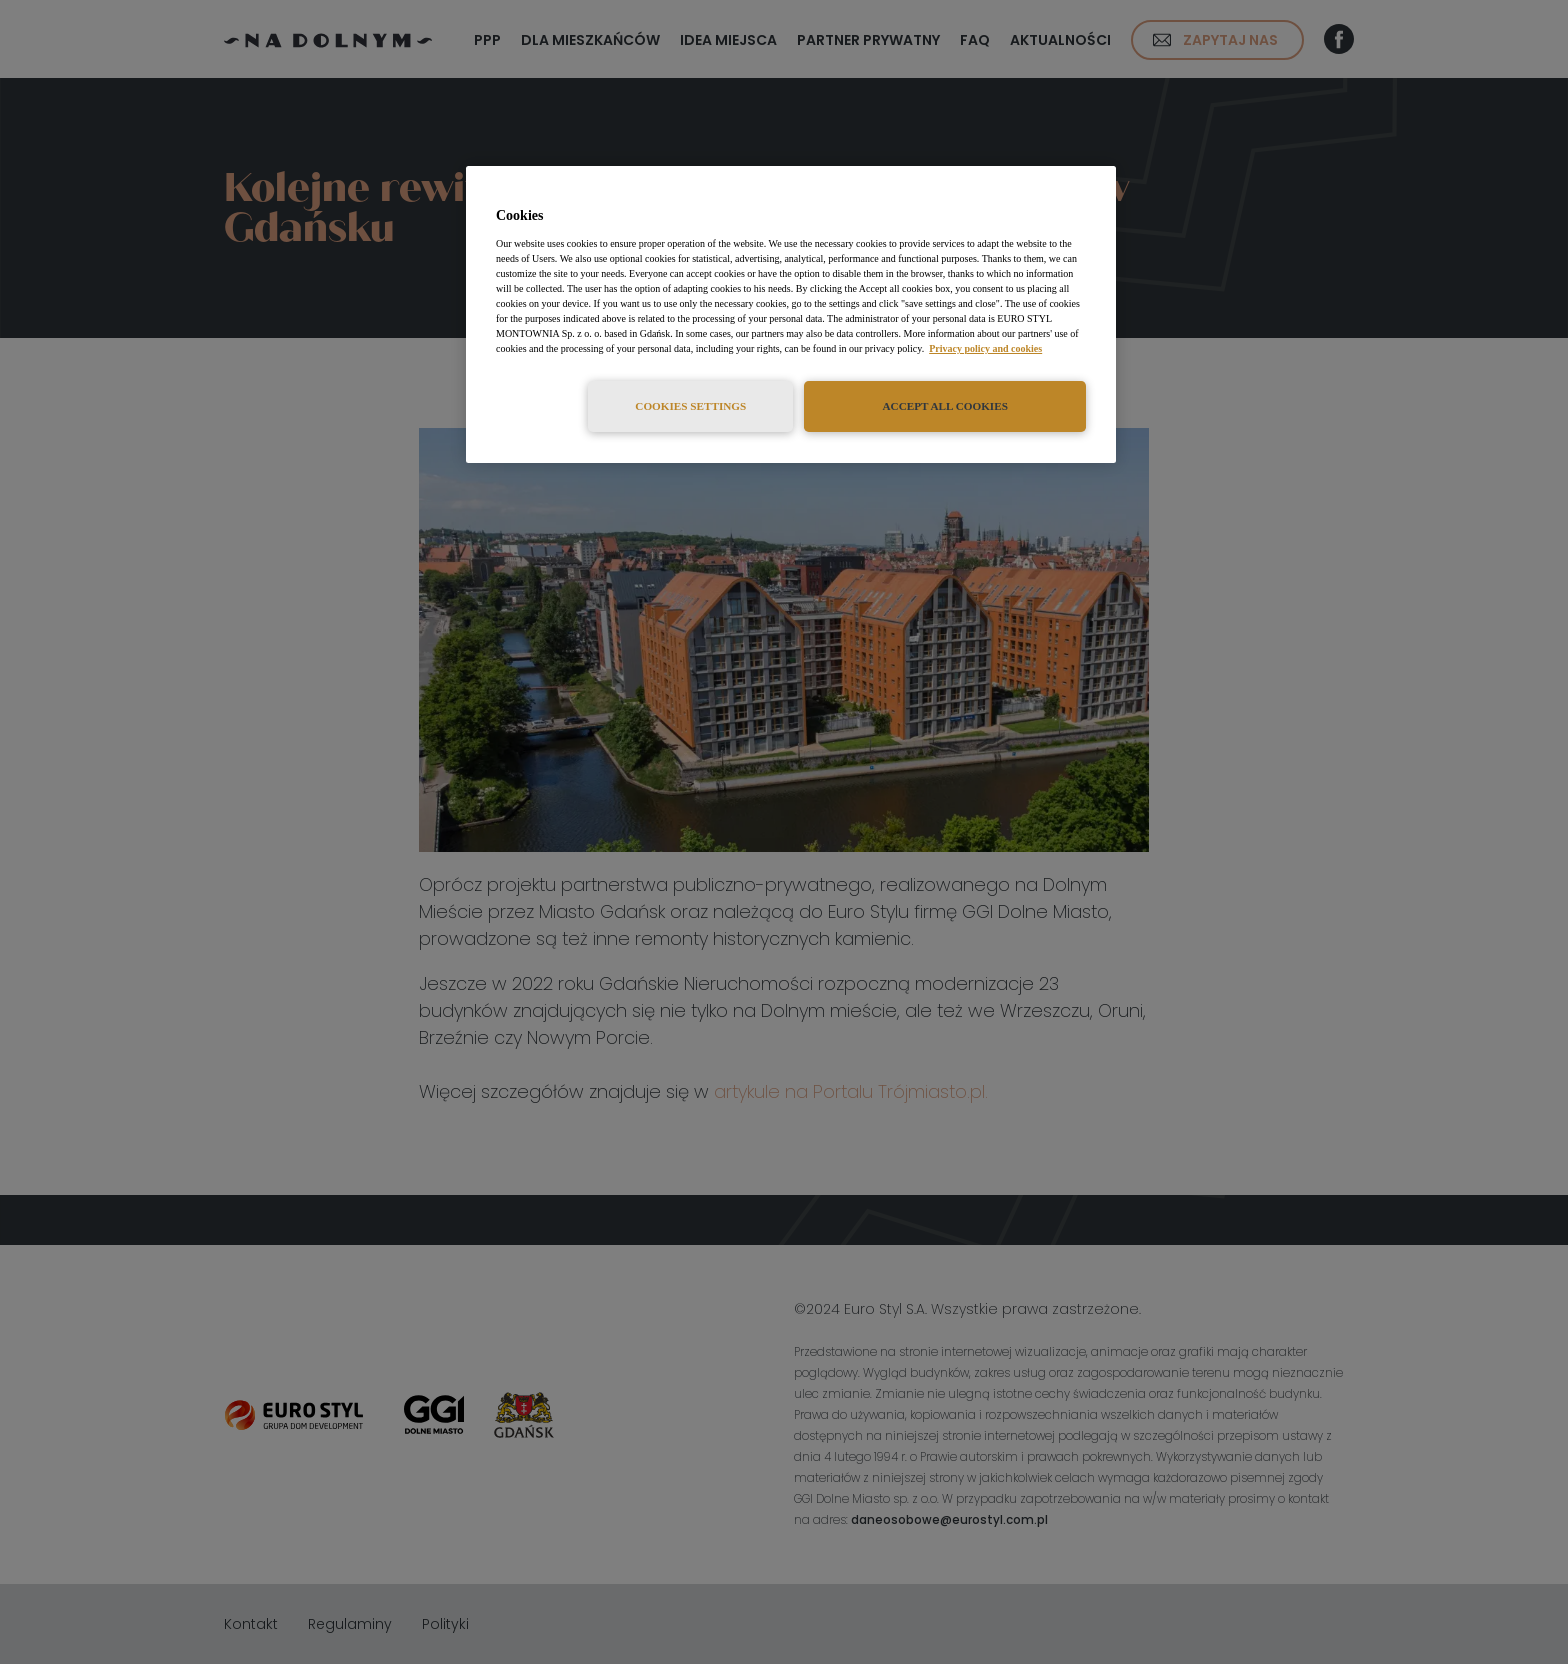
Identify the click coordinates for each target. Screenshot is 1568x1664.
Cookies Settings (690, 406)
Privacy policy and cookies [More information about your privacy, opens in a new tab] (985, 348)
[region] (791, 314)
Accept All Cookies (945, 406)
